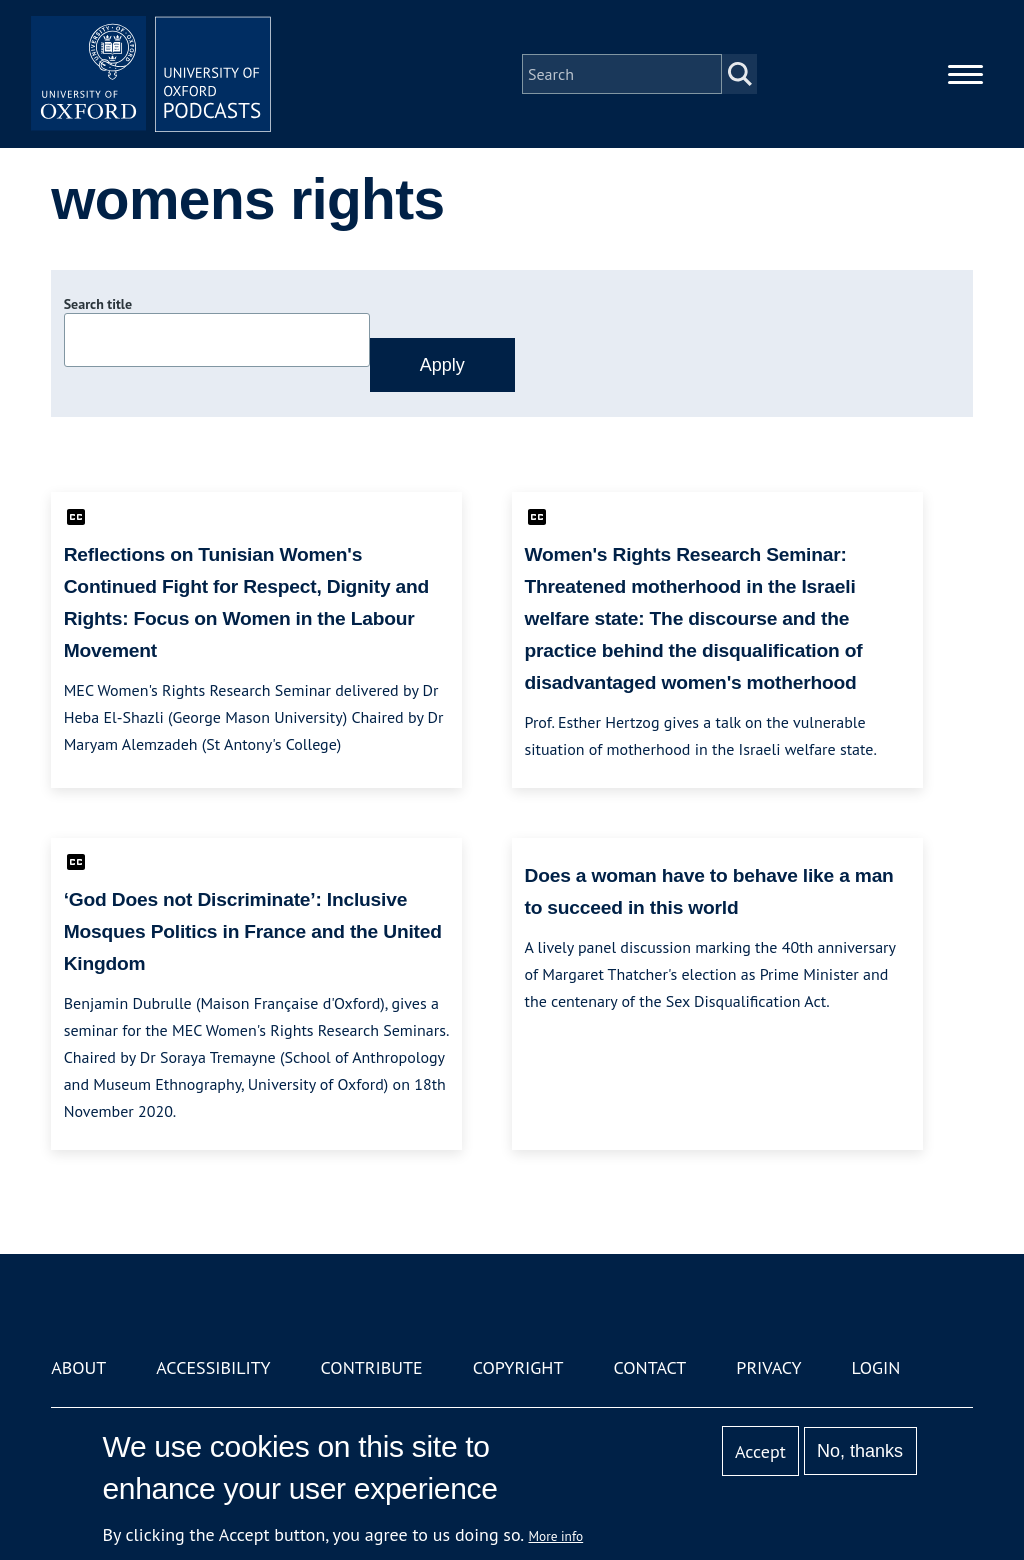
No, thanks (860, 1451)
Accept (760, 1451)
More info (556, 1536)
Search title (98, 304)
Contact (649, 1367)
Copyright (518, 1367)
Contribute (372, 1367)
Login (876, 1367)
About (78, 1367)
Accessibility (213, 1367)
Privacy (768, 1367)
